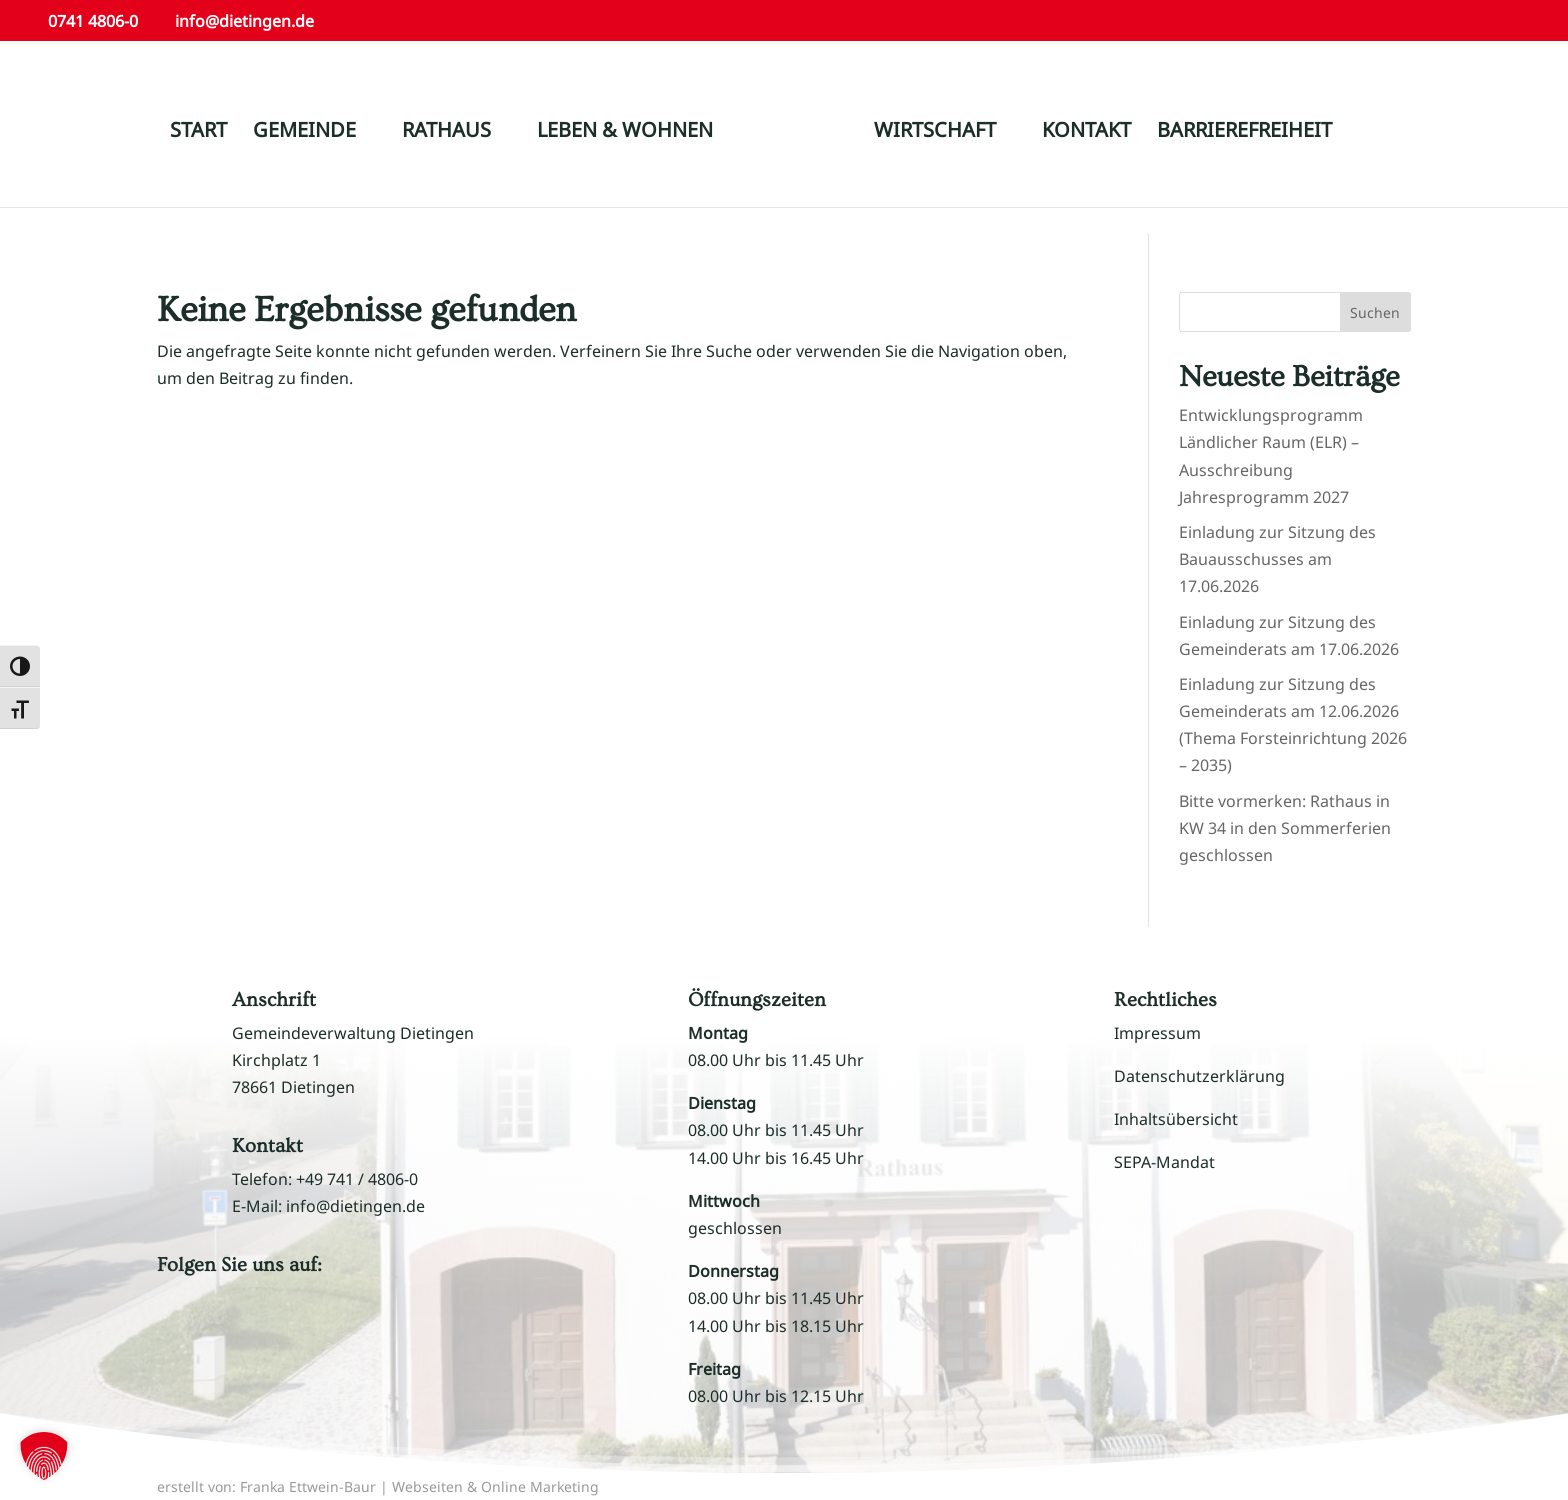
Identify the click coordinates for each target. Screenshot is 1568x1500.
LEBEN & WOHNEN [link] (625, 133)
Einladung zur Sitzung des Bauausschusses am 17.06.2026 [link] (1277, 559)
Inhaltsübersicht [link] (1176, 1119)
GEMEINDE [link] (304, 133)
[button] (197, 1325)
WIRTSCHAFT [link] (935, 133)
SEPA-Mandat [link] (1164, 1162)
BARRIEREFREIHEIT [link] (1244, 133)
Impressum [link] (1157, 1033)
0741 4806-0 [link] (93, 21)
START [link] (198, 133)
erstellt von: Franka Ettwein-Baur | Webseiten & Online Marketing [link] (378, 1486)
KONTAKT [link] (1086, 133)
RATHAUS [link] (446, 133)
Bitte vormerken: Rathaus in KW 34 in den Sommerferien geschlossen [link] (1285, 828)
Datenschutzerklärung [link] (1199, 1076)
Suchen (1375, 312)
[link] (801, 141)
